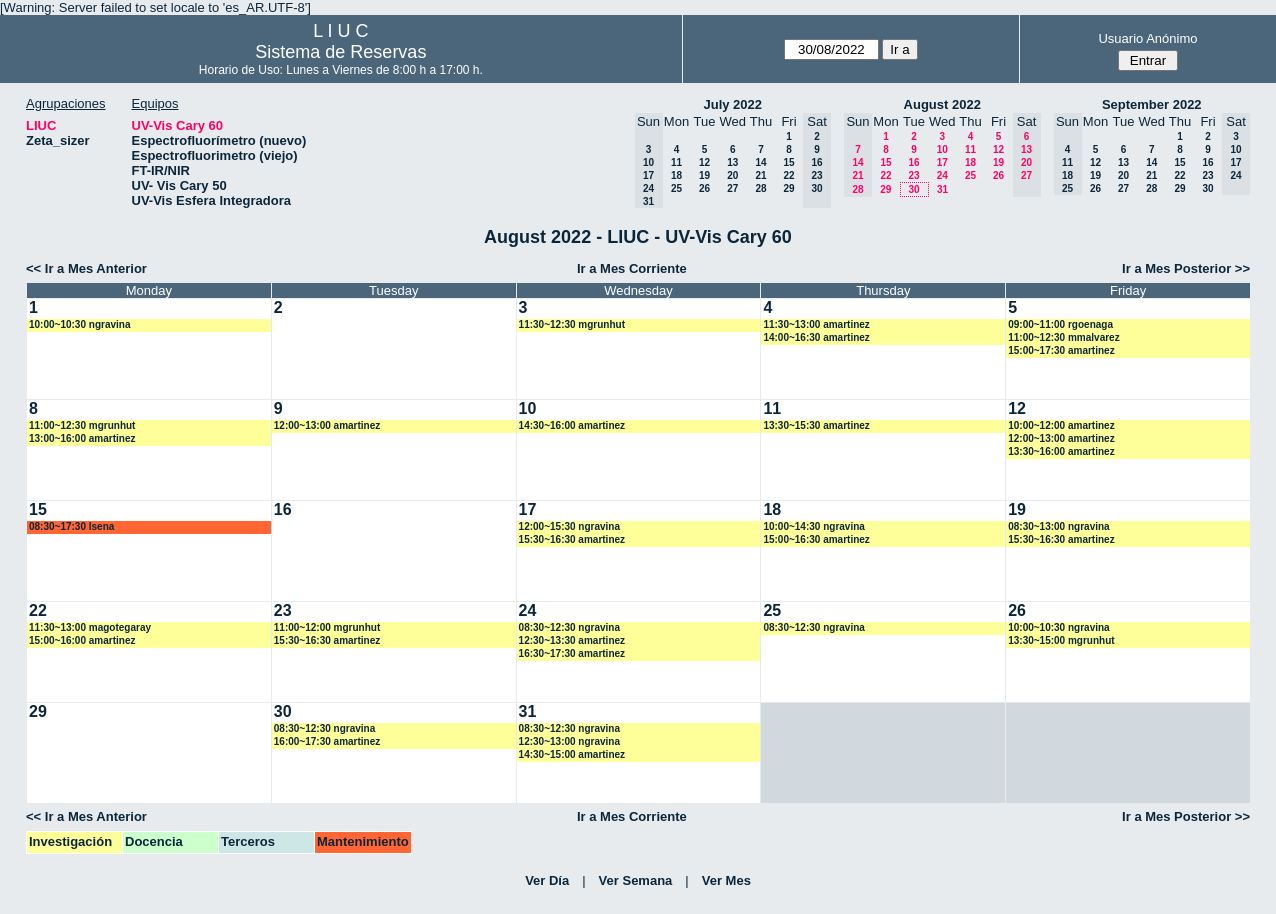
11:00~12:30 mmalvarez (1063, 337)
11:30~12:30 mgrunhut (572, 324)
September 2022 (1152, 104)
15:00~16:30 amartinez (816, 539)
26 (704, 188)
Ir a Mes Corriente (632, 268)
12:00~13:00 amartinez (327, 425)
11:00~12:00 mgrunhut (327, 627)
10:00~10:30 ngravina (79, 324)
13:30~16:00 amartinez (1061, 451)
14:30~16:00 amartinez (572, 425)
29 (788, 188)
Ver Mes (726, 880)
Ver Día (547, 880)
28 (760, 188)
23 (913, 175)
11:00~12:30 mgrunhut (82, 425)
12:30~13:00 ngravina (569, 741)
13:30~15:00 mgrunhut (1061, 640)
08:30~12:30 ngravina (569, 627)
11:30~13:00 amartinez (816, 324)
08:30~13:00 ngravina (1058, 526)
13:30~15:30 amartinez (816, 425)
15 (788, 162)
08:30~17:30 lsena (71, 526)
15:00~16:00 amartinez (82, 640)
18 (676, 175)
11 (676, 162)
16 (913, 162)
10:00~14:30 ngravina (813, 526)
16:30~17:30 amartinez (572, 653)
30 (913, 189)
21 (760, 175)
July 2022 (732, 104)
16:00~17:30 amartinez (327, 741)
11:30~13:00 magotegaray (90, 627)
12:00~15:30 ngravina (569, 526)
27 (732, 188)
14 (760, 162)
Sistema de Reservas (340, 52)
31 (942, 189)
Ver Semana (636, 880)
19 (704, 175)
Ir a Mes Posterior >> (1186, 268)
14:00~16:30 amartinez (816, 337)
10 (942, 149)
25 (676, 188)
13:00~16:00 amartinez (82, 438)
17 (942, 162)
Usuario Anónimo (1147, 38)
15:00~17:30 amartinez (1061, 350)
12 (704, 162)
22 (788, 175)
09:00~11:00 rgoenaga (1060, 324)
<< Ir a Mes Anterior (86, 268)
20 (732, 175)
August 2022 (942, 104)
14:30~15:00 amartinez (572, 754)
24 (942, 175)
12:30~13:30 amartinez (572, 640)
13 (732, 162)
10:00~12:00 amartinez (1061, 425)
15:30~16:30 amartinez (572, 539)
